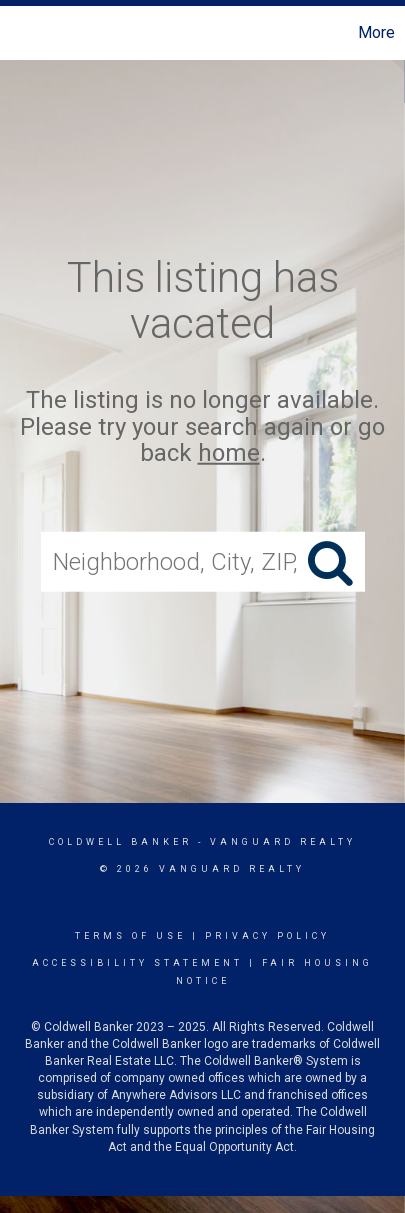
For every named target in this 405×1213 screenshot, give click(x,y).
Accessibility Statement (137, 963)
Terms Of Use (130, 936)
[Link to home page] (18, 33)
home (229, 453)
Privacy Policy (267, 936)
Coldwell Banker (120, 842)
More (376, 32)
